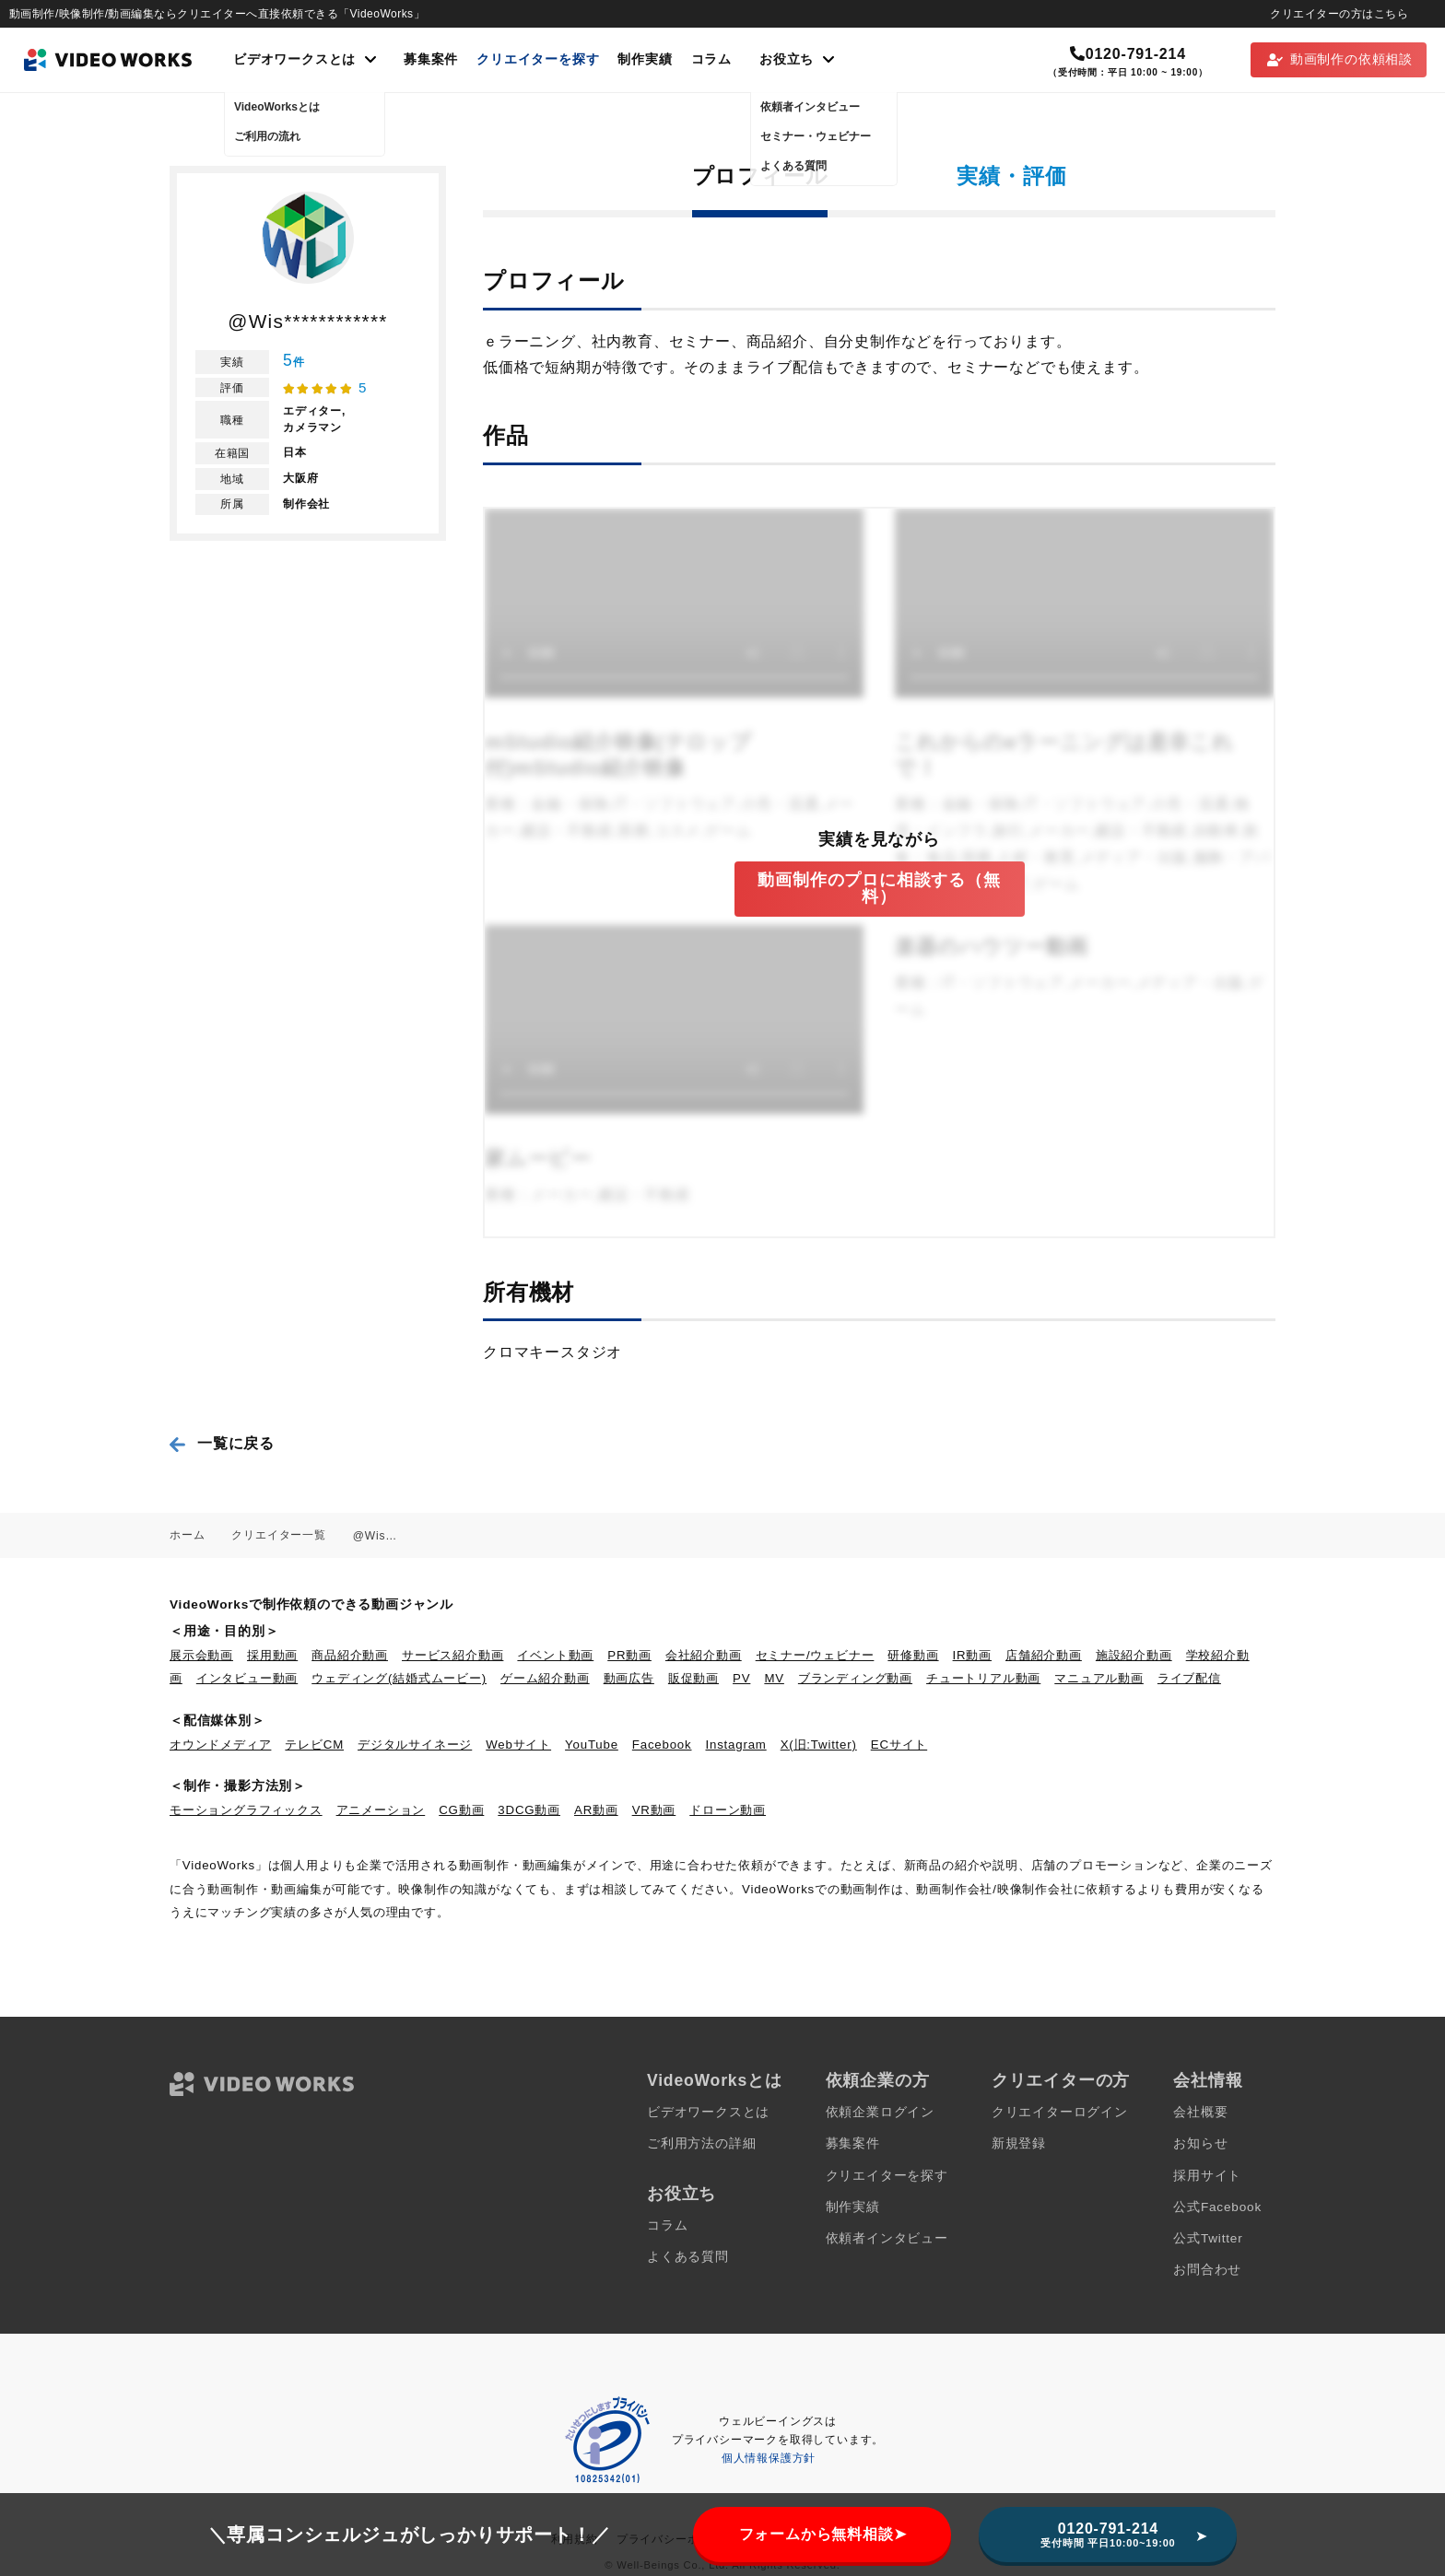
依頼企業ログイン (880, 2112)
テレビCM (314, 1744)
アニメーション (381, 1810)
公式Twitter (1207, 2238)
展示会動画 (201, 1655)
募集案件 (431, 59)
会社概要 (1200, 2112)
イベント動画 (555, 1655)
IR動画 (972, 1655)
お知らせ (1200, 2143)
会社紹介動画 (703, 1655)
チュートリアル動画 (983, 1678)
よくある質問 (688, 2257)
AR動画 (596, 1810)
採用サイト (1207, 2176)
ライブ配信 (1189, 1678)
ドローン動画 (727, 1810)
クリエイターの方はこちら (1339, 13)
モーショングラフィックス (246, 1810)
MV (774, 1678)
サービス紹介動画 (452, 1655)
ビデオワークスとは (708, 2112)
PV (741, 1678)
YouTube (591, 1744)
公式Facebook (1217, 2207)
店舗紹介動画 (1043, 1655)
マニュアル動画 (1099, 1678)
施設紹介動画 (1134, 1655)
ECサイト (899, 1744)
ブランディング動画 (855, 1678)
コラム (711, 59)
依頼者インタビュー (887, 2238)
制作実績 (644, 59)
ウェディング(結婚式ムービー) (399, 1678)
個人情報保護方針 (769, 2458)
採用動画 (272, 1655)
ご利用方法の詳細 (701, 2143)
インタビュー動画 (247, 1678)
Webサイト (518, 1744)
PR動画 (629, 1655)
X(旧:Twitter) (819, 1744)
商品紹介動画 (349, 1655)
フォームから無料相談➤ (823, 2534)
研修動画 (912, 1655)
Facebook (662, 1744)
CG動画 (461, 1810)
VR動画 (654, 1810)
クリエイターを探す (537, 59)
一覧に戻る (236, 1443)
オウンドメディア (220, 1744)
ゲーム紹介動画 (545, 1678)
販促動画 (693, 1678)
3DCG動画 (529, 1810)
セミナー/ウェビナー (815, 1655)
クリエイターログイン (1060, 2112)
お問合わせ (1207, 2270)
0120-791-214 (1128, 54)
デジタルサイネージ (415, 1744)
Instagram (736, 1744)
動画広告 (629, 1678)
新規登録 (1019, 2143)
